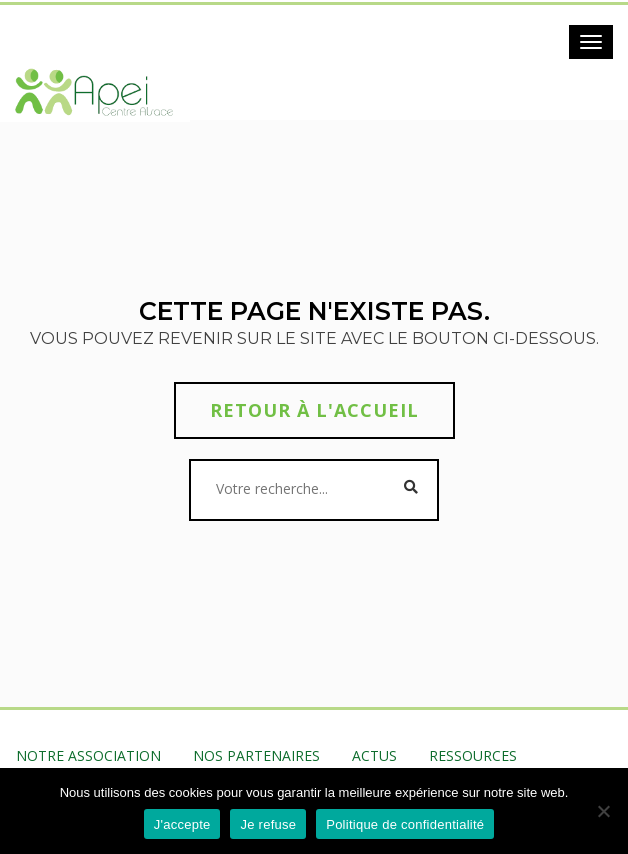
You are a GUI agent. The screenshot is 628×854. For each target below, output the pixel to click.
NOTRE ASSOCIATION (88, 755)
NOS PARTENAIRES (256, 755)
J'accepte (182, 824)
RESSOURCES (473, 755)
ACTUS (374, 755)
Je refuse (268, 824)
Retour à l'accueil (314, 410)
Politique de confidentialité (405, 824)
